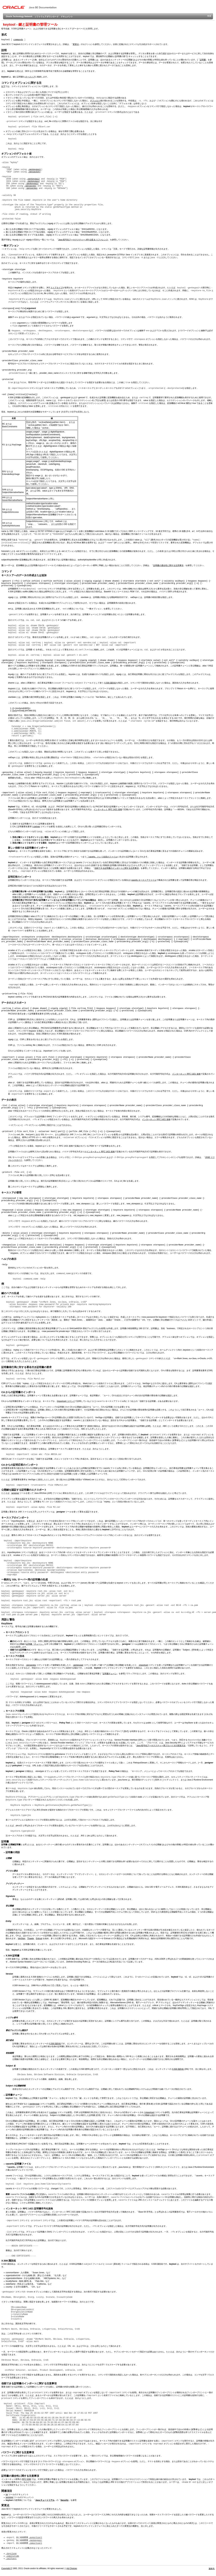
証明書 (203, 60)
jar (7, 2494)
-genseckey (34, 172)
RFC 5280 (26, 2479)
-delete (5, 1233)
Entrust (39, 1938)
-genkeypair (34, 169)
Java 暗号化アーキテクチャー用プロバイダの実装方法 (160, 1745)
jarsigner (15, 1493)
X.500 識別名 (110, 683)
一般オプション (10, 245)
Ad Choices (72, 2568)
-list (4, 1105)
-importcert (8, 793)
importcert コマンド (66, 1401)
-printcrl (6, 1172)
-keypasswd (7, 1210)
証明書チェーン (110, 1673)
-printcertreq (9, 994)
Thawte (30, 1938)
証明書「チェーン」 (35, 1644)
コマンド (6, 571)
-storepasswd (8, 1198)
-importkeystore (10, 937)
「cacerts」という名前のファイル (102, 857)
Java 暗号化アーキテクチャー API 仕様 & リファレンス (83, 240)
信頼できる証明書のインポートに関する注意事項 (116, 868)
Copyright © (6, 2568)
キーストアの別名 (15, 1656)
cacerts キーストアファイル (143, 880)
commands (18, 40)
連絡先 (212, 2568)
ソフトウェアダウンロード (46, 16)
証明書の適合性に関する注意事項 (168, 565)
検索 (209, 16)
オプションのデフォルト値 (16, 153)
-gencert (6, 581)
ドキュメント (67, 16)
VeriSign (21, 1938)
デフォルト (95, 100)
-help (4, 1265)
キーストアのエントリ (17, 1632)
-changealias (8, 1245)
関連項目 (6, 2490)
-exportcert (8, 1057)
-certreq (36, 826)
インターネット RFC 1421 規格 (108, 809)
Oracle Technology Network (19, 16)
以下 (3, 86)
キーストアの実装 (15, 1711)
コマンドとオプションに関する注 (21, 82)
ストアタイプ (57, 287)
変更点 (76, 44)
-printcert (7, 1131)
